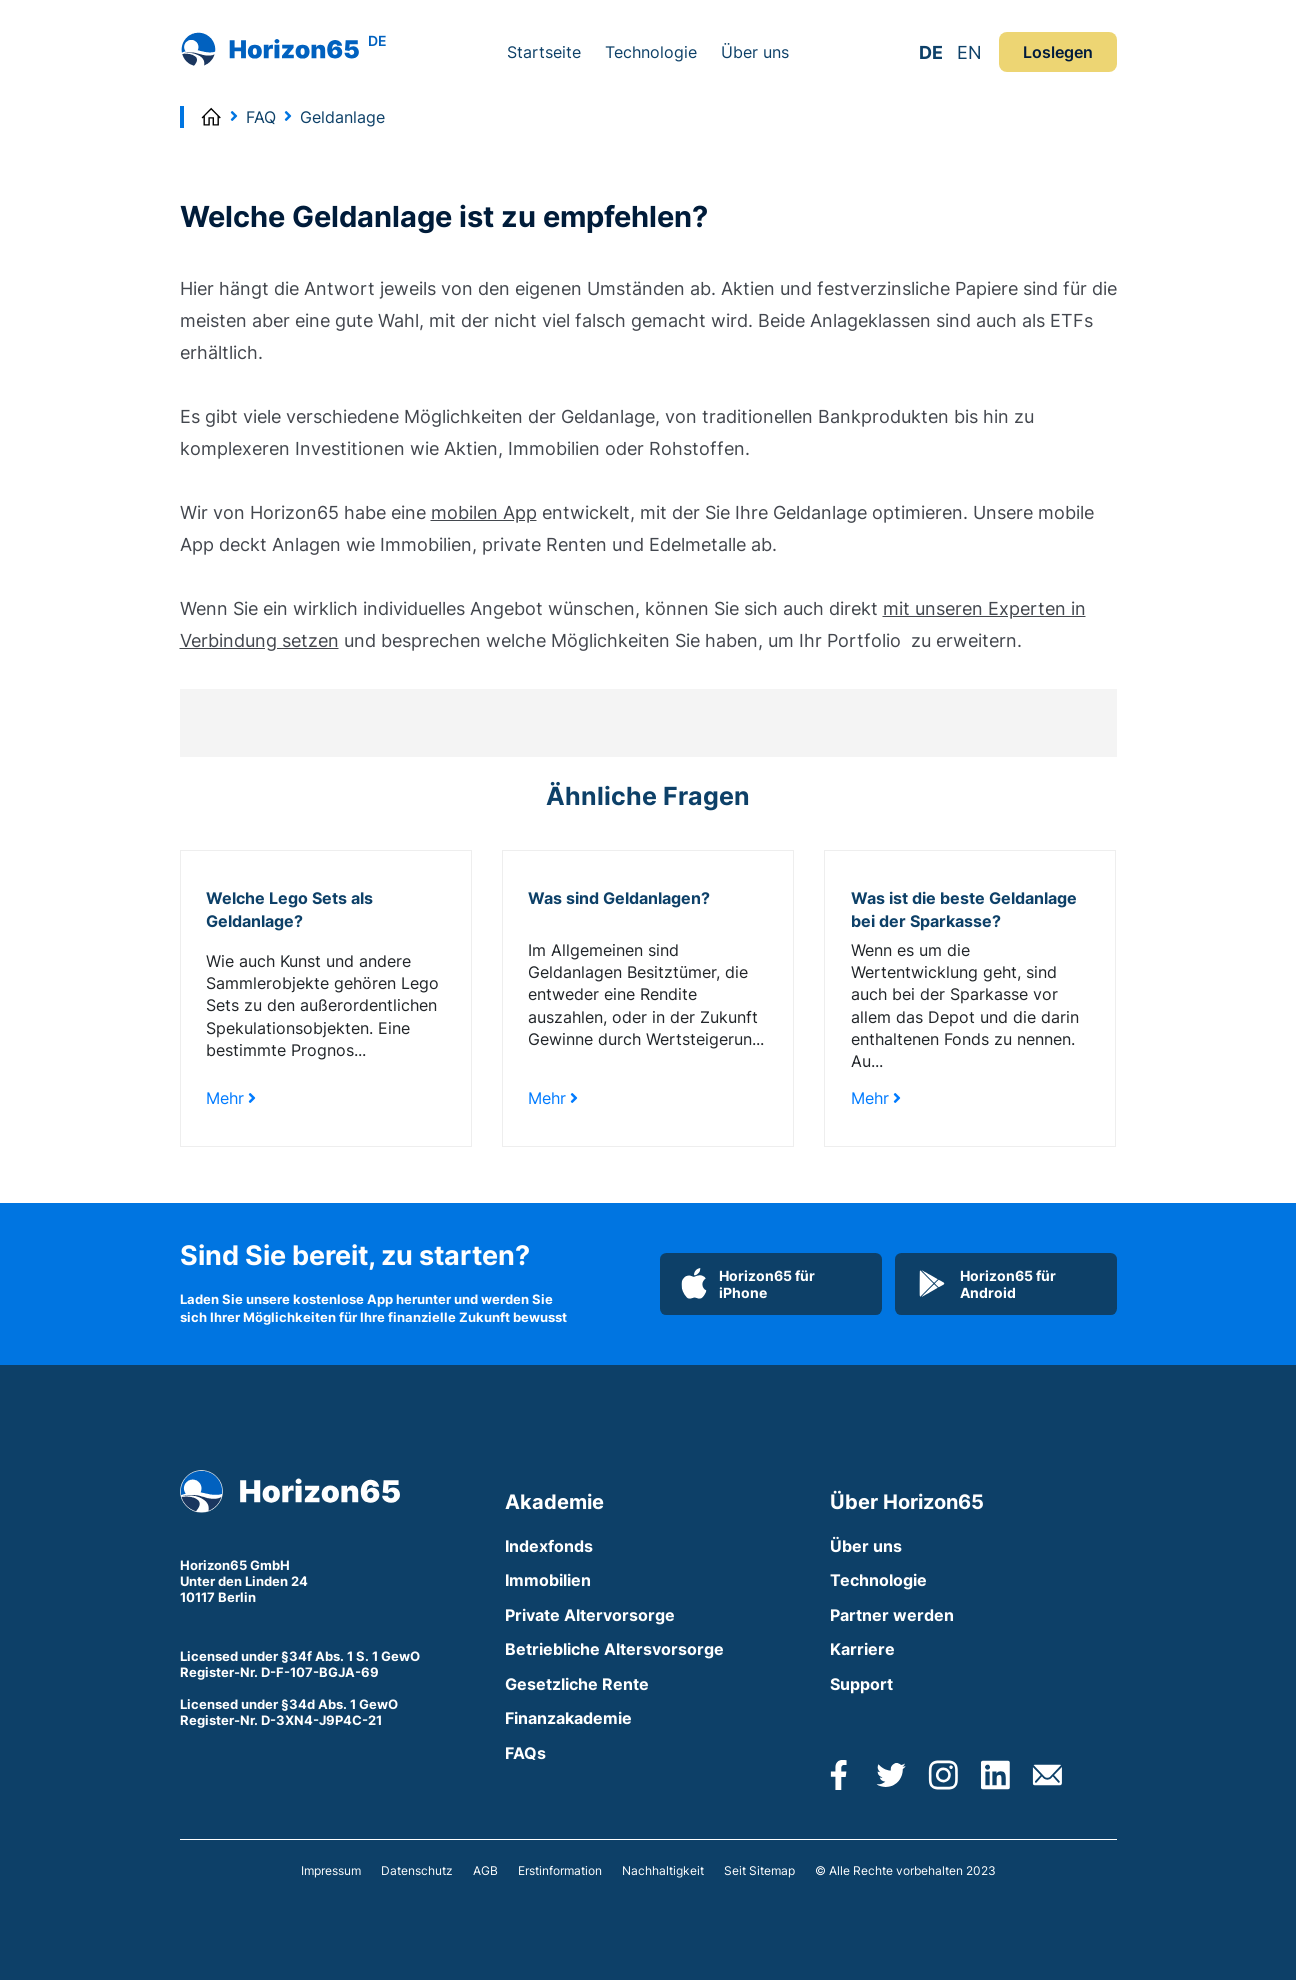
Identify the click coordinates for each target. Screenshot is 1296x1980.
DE (931, 52)
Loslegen (1058, 52)
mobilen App (484, 512)
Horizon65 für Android (986, 1284)
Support (861, 1684)
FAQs (525, 1753)
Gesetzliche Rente (577, 1684)
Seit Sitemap (759, 1870)
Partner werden (892, 1615)
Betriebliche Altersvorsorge (614, 1649)
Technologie (651, 52)
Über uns (755, 52)
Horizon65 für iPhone (748, 1284)
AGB (485, 1870)
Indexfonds (549, 1546)
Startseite (544, 52)
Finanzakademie (568, 1718)
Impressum (331, 1870)
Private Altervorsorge (590, 1615)
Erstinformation (560, 1870)
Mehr (231, 1098)
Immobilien (548, 1580)
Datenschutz (417, 1870)
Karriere (862, 1649)
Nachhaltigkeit (663, 1870)
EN (969, 52)
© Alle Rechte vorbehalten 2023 (905, 1870)
